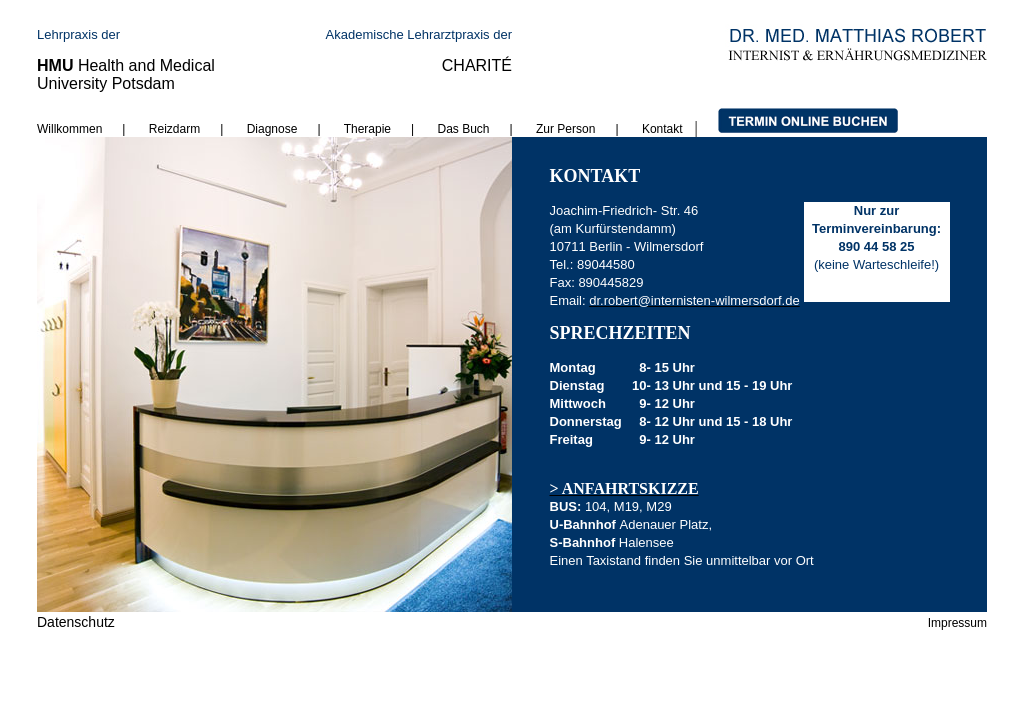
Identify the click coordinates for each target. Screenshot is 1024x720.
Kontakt (662, 129)
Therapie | (391, 129)
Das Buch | (475, 129)
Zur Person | (589, 129)
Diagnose (272, 129)
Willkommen (69, 129)
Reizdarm (174, 129)
